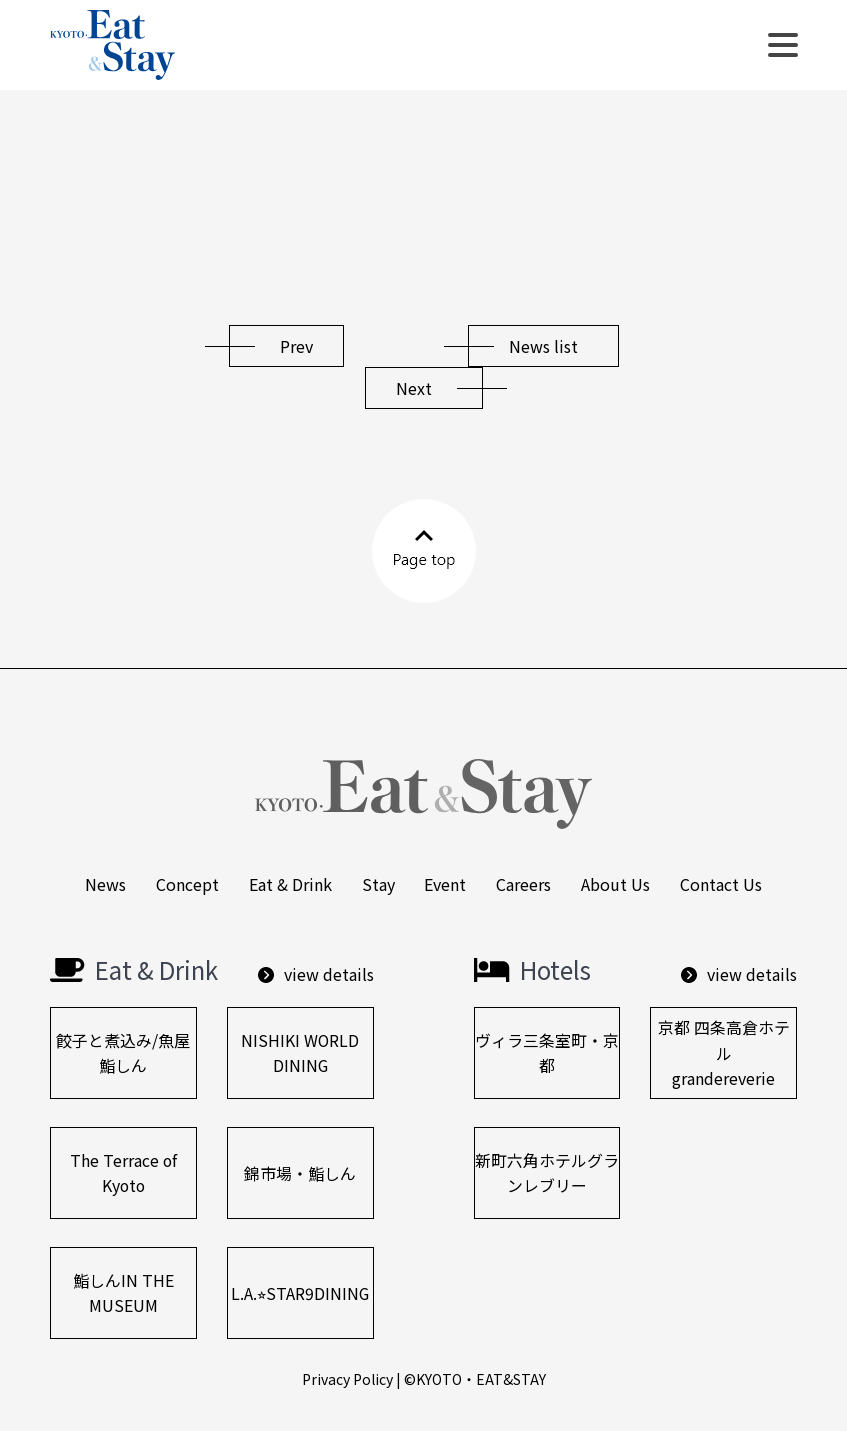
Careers (524, 884)
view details (316, 974)
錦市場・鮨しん (300, 1173)
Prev (296, 346)
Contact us (722, 884)
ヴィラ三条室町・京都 (547, 1053)
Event (446, 884)
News (105, 884)
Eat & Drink (290, 884)
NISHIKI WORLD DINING (300, 1053)
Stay (378, 884)
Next (414, 388)
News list (543, 346)
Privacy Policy (347, 1379)
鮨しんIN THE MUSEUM (123, 1293)
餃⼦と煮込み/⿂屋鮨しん (123, 1053)
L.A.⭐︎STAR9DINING (300, 1293)
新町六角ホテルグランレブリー (547, 1173)
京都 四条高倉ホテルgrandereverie (724, 1053)
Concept (187, 884)
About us (616, 884)
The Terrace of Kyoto (123, 1173)
